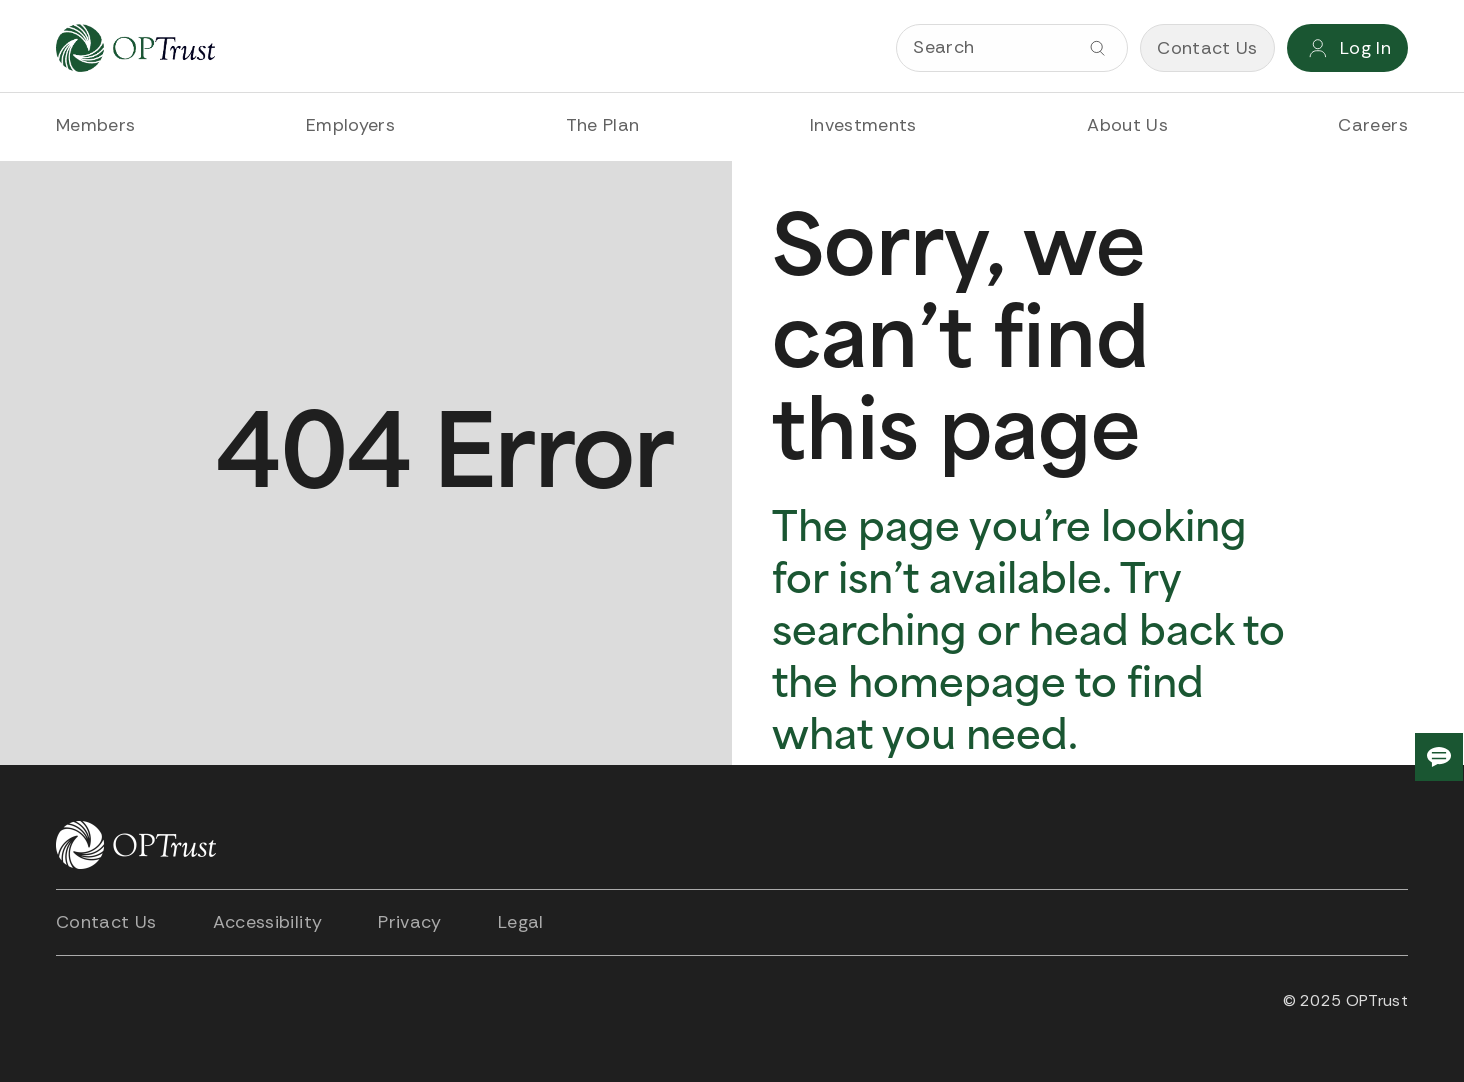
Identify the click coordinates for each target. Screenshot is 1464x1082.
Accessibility (268, 922)
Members (96, 125)
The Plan (603, 125)
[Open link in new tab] (76, 1001)
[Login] (1347, 48)
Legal (521, 922)
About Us (1127, 125)
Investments (863, 125)
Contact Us (106, 922)
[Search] (1012, 48)
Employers (350, 125)
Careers (1373, 125)
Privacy (410, 922)
